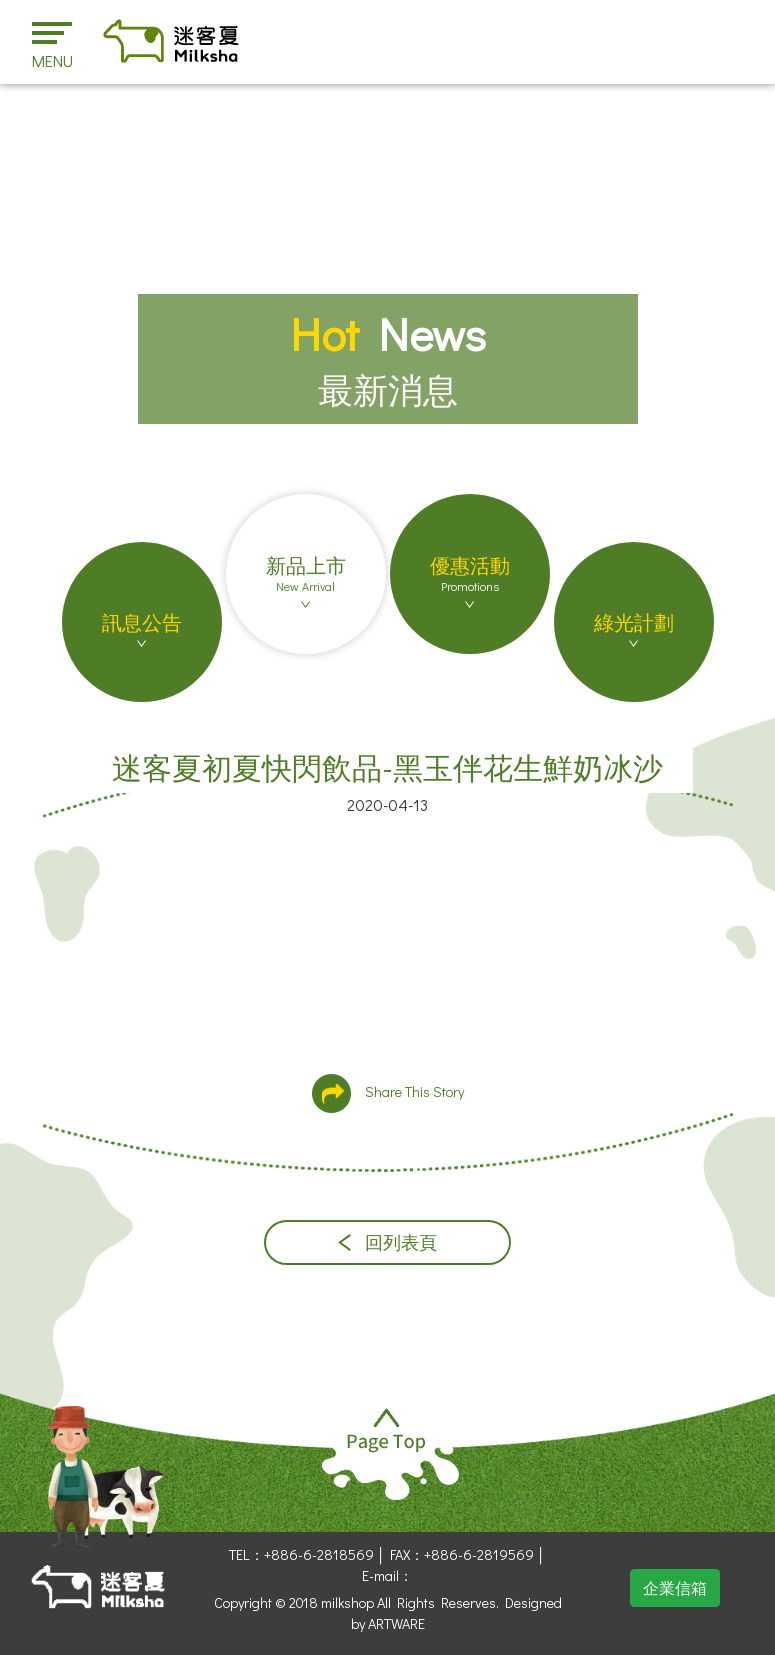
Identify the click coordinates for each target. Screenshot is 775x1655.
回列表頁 (387, 1242)
